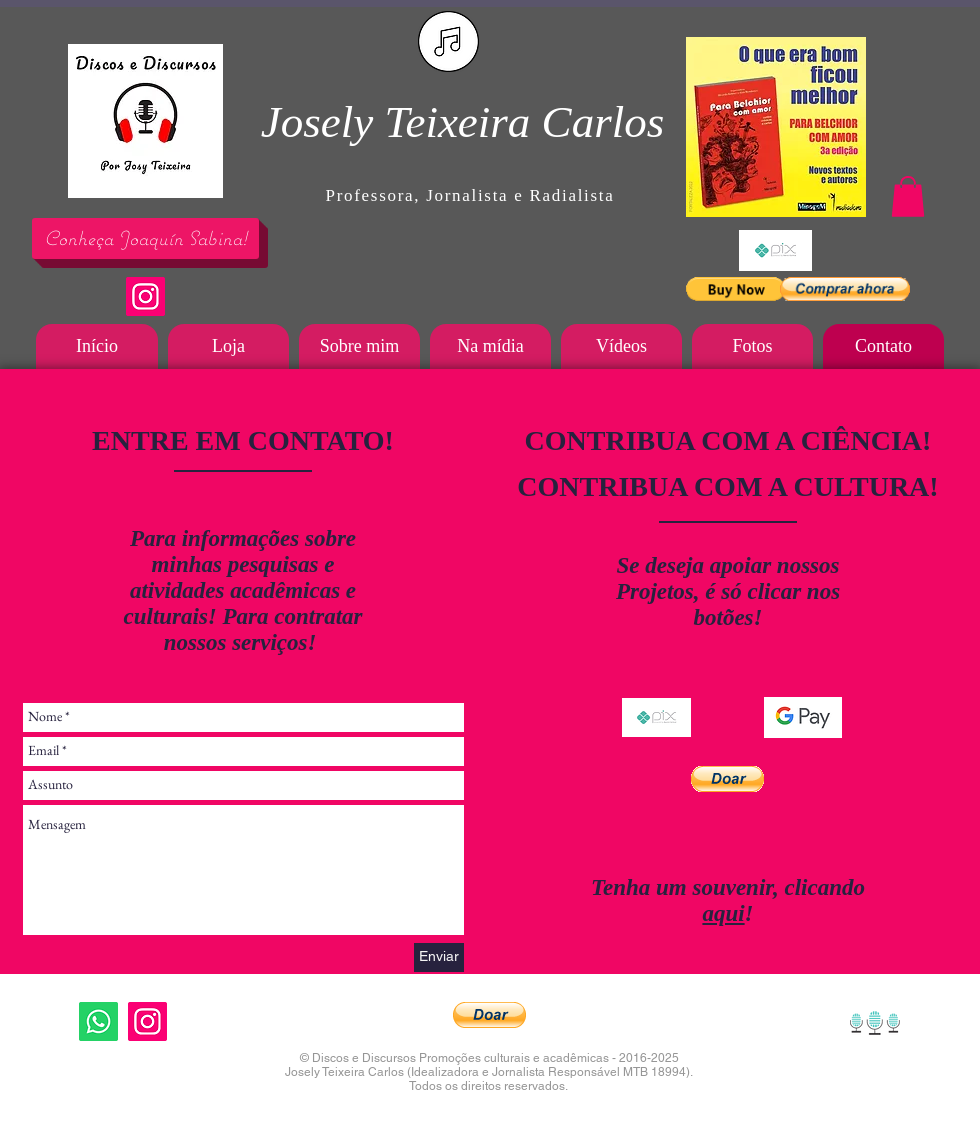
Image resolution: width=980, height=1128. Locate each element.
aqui (723, 913)
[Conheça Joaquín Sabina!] (145, 238)
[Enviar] (439, 957)
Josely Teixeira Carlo (454, 122)
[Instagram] (145, 296)
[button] (735, 289)
